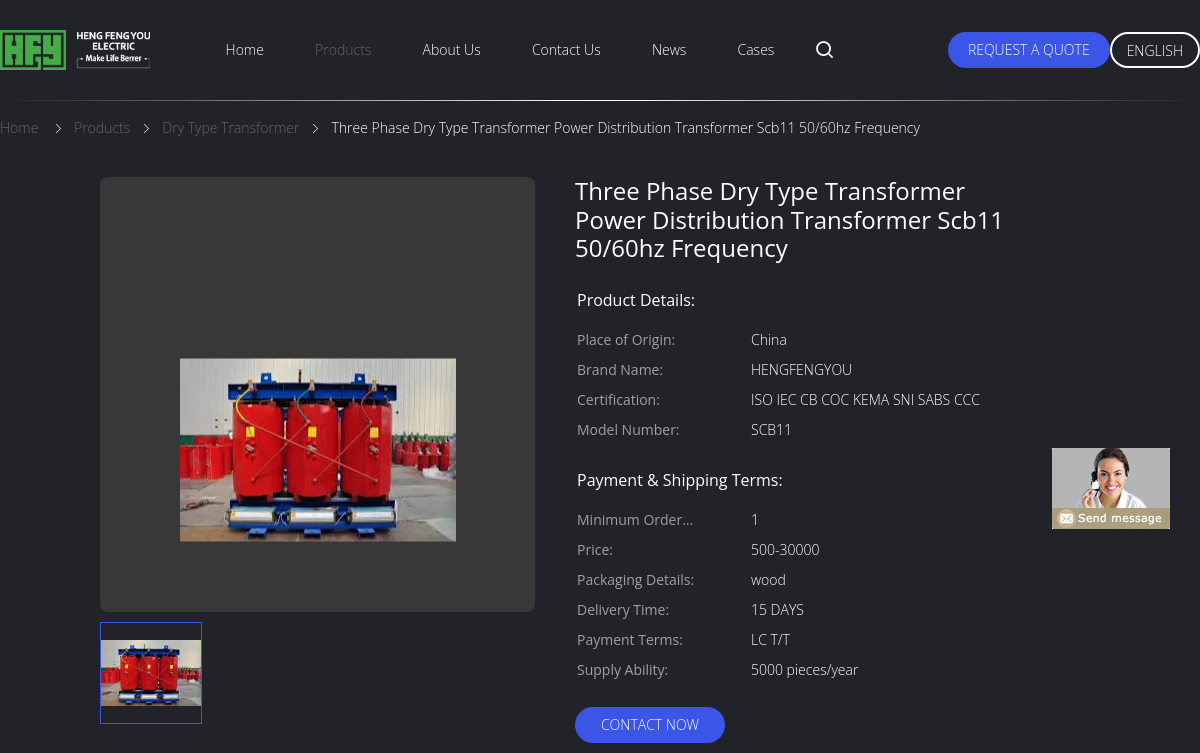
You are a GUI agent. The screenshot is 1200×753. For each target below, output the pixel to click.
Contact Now (650, 724)
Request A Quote (1029, 49)
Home (245, 49)
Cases (756, 49)
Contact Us (566, 49)
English (1155, 50)
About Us (452, 49)
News (669, 49)
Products (343, 49)
